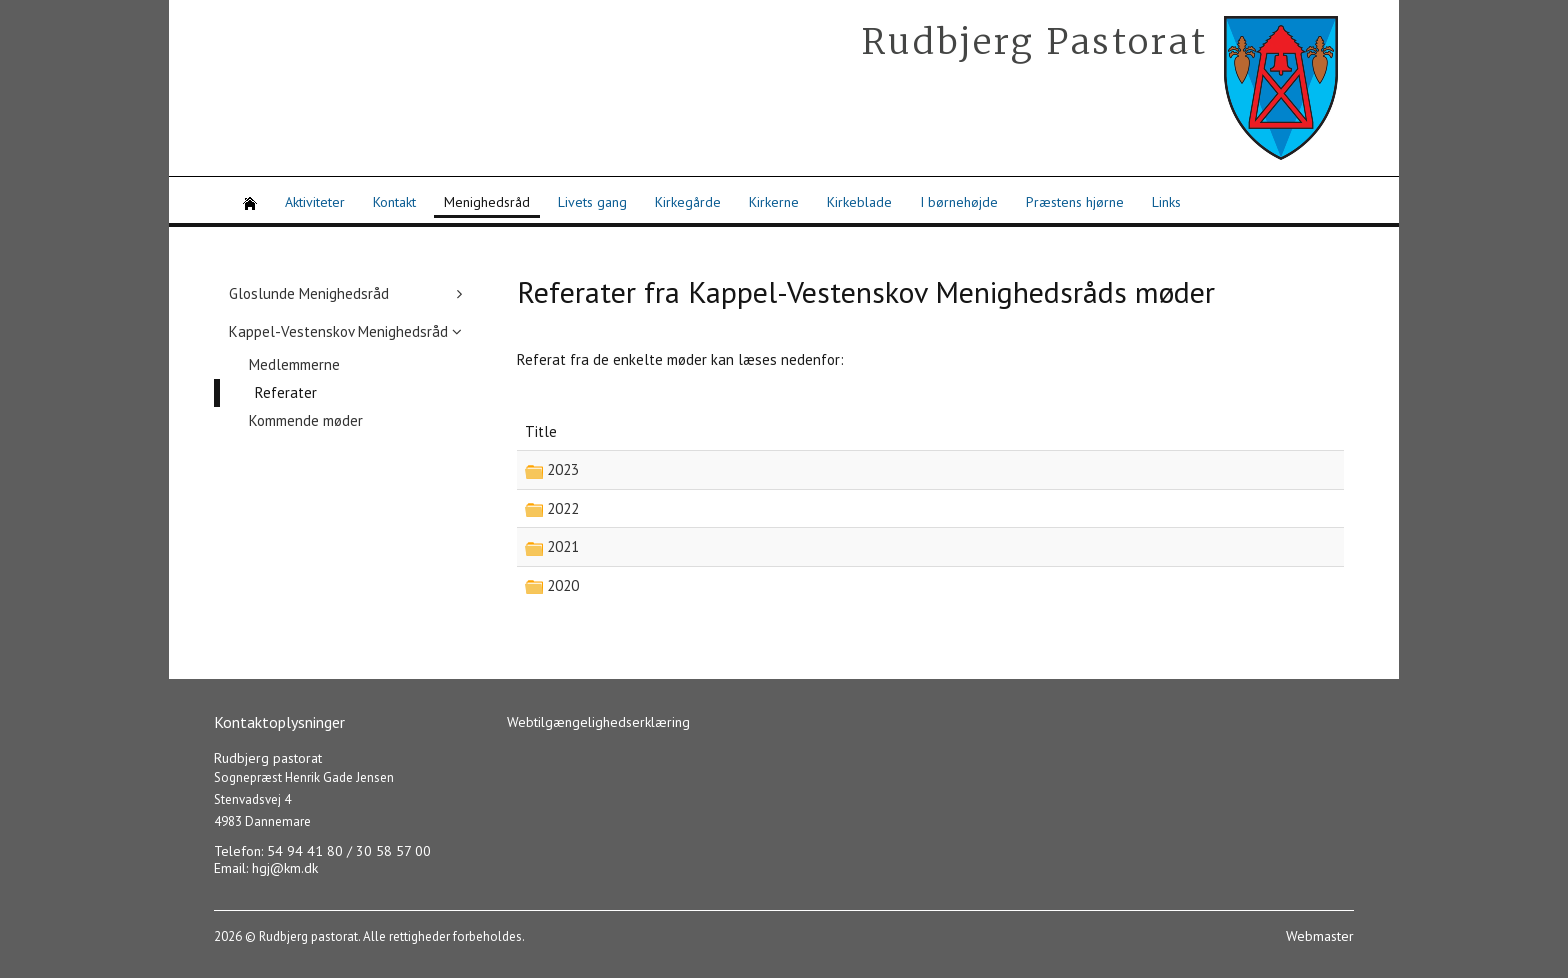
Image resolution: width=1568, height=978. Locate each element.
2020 (561, 585)
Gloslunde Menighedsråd (309, 293)
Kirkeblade (859, 202)
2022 (561, 508)
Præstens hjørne (1075, 202)
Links (1166, 202)
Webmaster (1320, 936)
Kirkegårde (688, 202)
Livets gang (592, 202)
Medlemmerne (294, 364)
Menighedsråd (487, 202)
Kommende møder (306, 420)
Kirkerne (774, 202)
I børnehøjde (959, 202)
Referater (286, 392)
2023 (561, 469)
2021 (561, 546)
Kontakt (394, 202)
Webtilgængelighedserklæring (598, 722)
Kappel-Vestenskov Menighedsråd (338, 331)
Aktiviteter (315, 202)
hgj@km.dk (285, 868)
